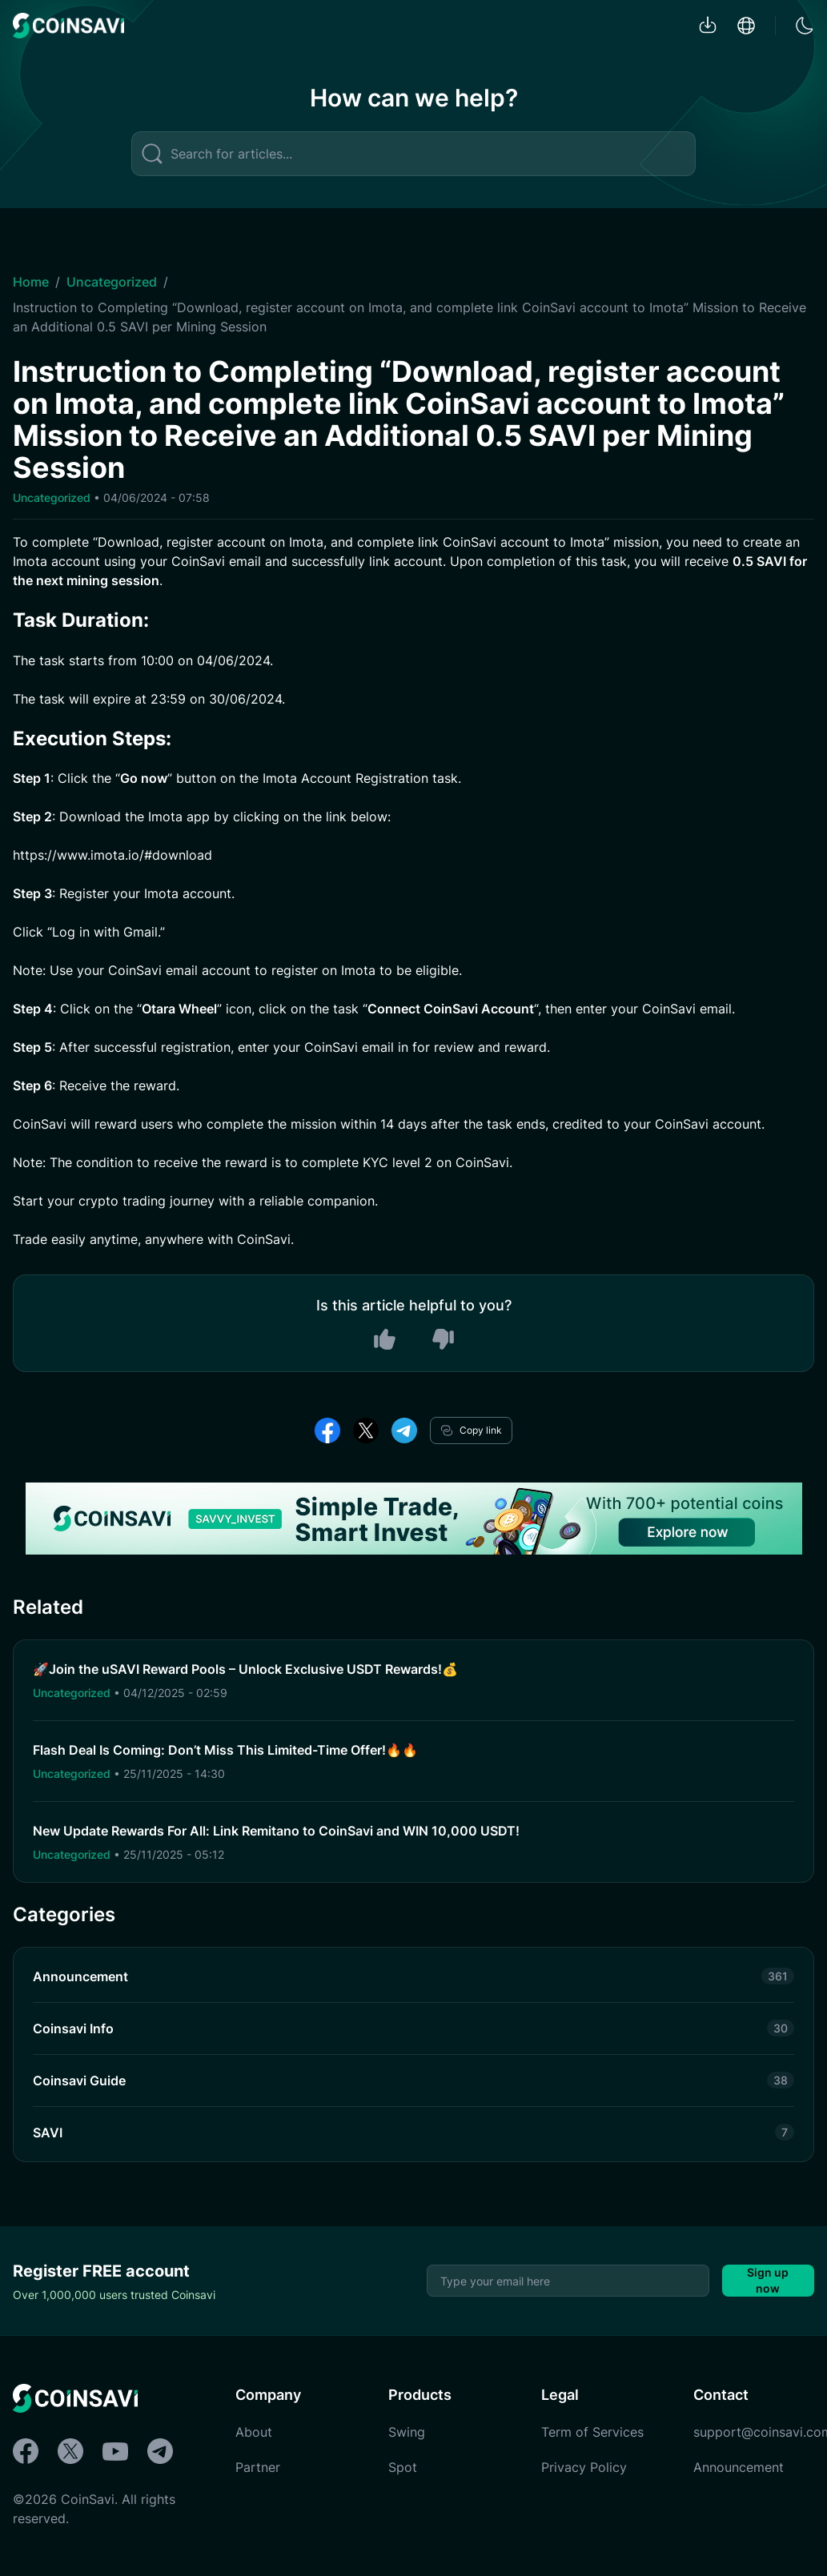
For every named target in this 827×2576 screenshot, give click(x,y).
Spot (402, 2467)
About (253, 2432)
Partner (257, 2467)
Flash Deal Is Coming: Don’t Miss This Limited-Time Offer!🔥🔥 (225, 1750)
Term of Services (592, 2432)
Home (31, 282)
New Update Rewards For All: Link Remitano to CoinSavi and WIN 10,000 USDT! (276, 1831)
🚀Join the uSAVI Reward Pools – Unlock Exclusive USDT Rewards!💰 (245, 1669)
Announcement (738, 2467)
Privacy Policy (584, 2467)
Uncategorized (111, 282)
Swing (406, 2432)
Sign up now (768, 2280)
